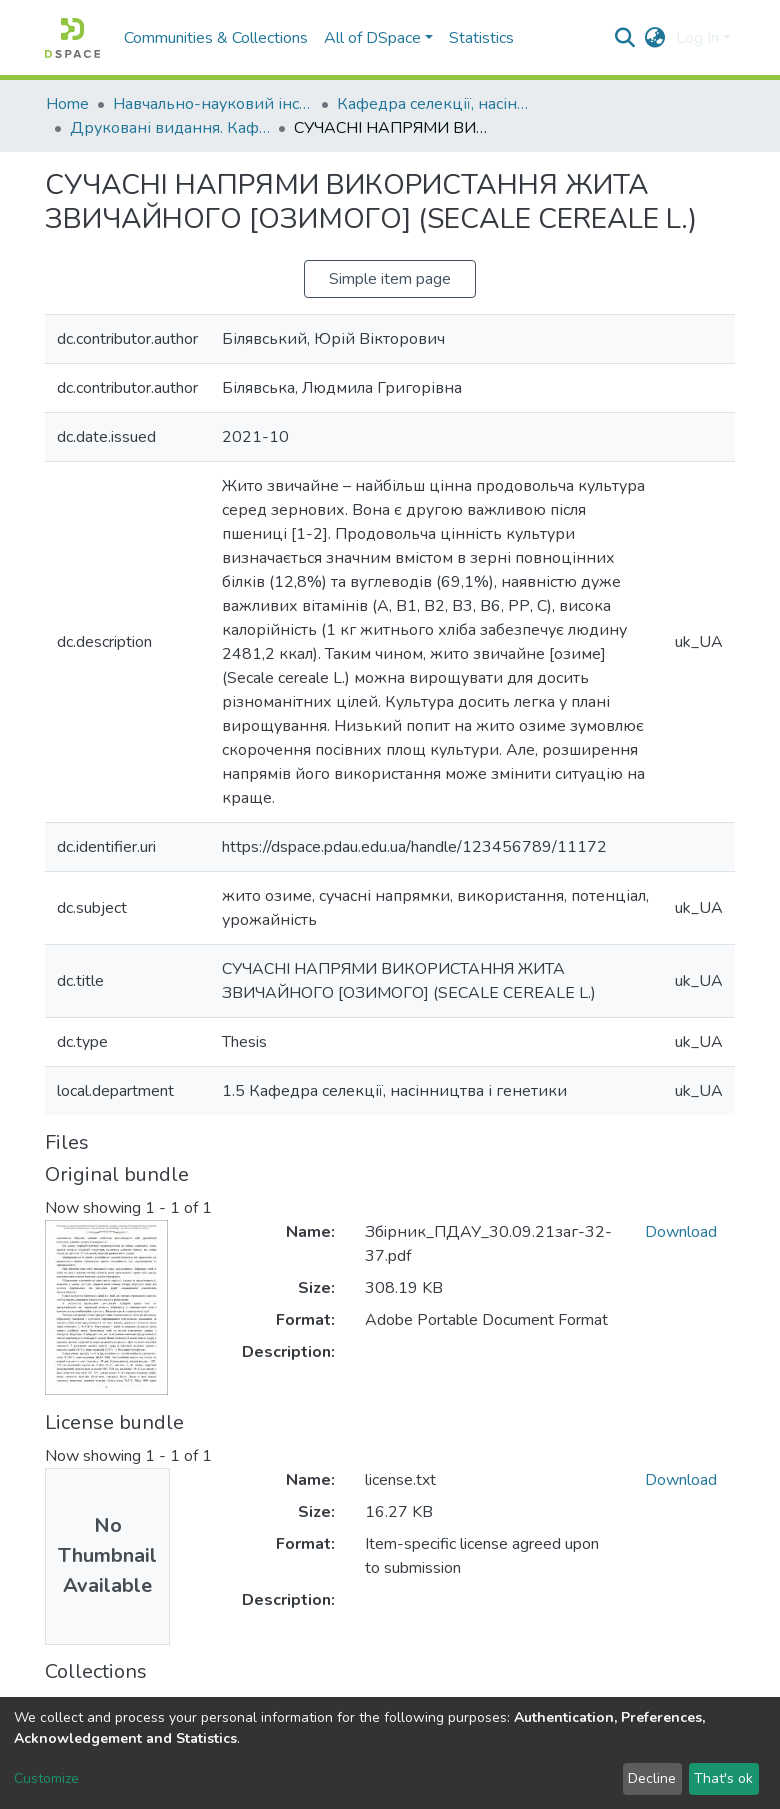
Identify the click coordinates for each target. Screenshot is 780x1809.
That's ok (723, 1778)
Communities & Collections (216, 38)
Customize (46, 1778)
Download (681, 1232)
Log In (697, 38)
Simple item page (390, 279)
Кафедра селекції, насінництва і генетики (437, 104)
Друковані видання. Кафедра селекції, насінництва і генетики (170, 128)
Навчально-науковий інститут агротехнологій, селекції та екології (213, 104)
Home (67, 104)
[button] (655, 38)
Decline (652, 1778)
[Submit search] (625, 38)
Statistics (481, 38)
